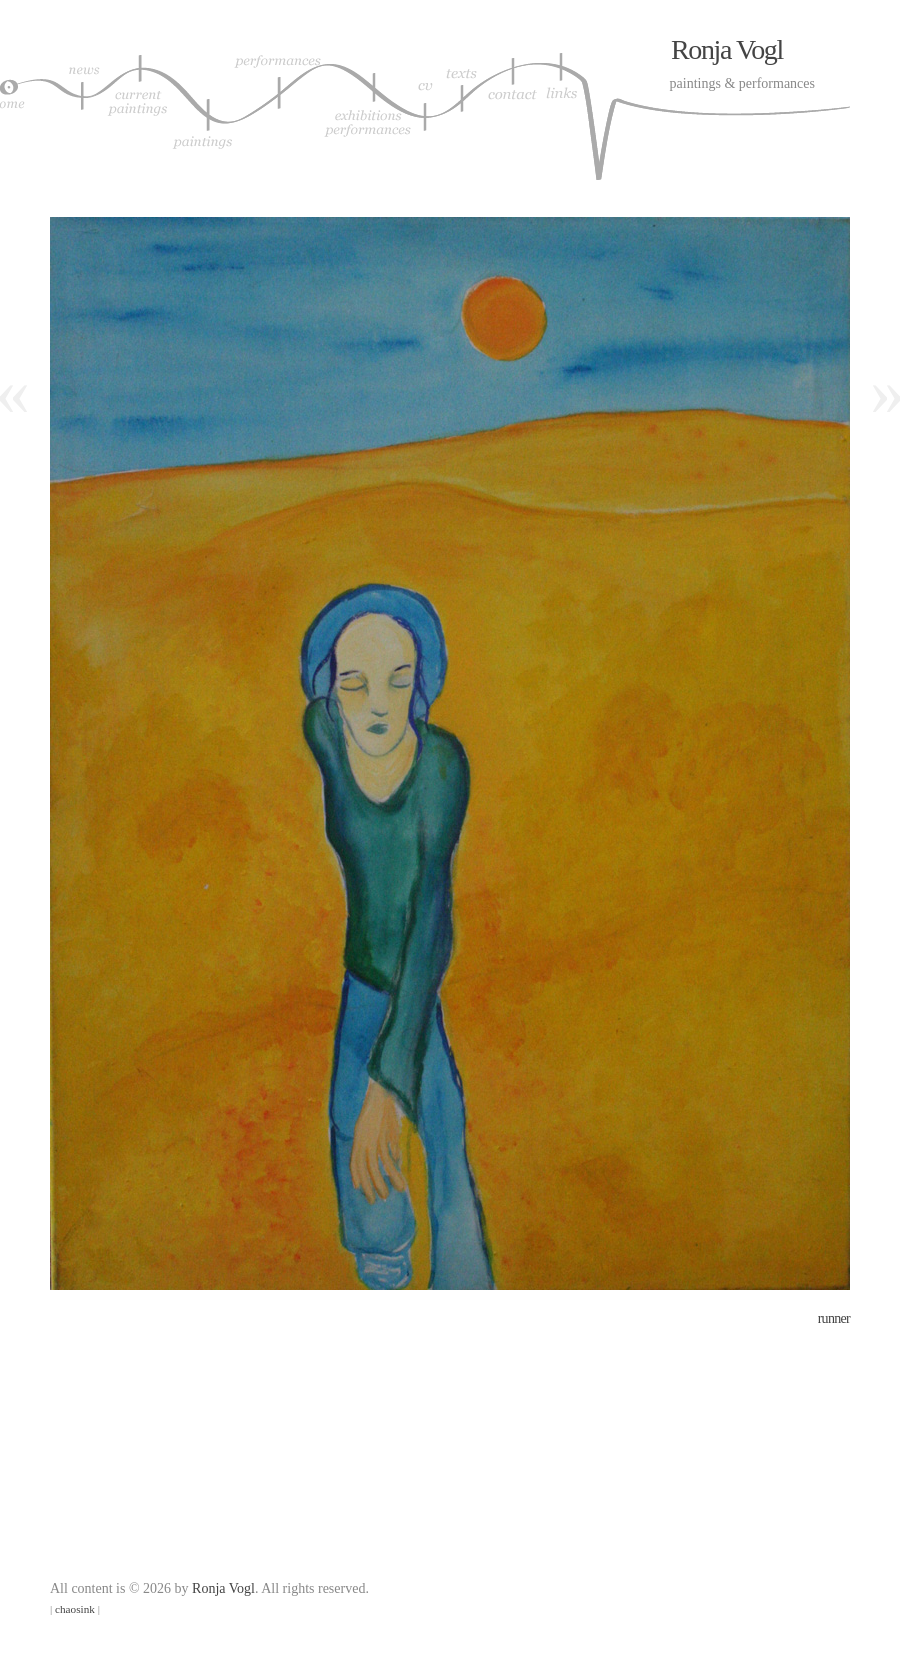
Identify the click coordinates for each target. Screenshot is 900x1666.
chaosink (75, 1609)
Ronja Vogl (727, 49)
